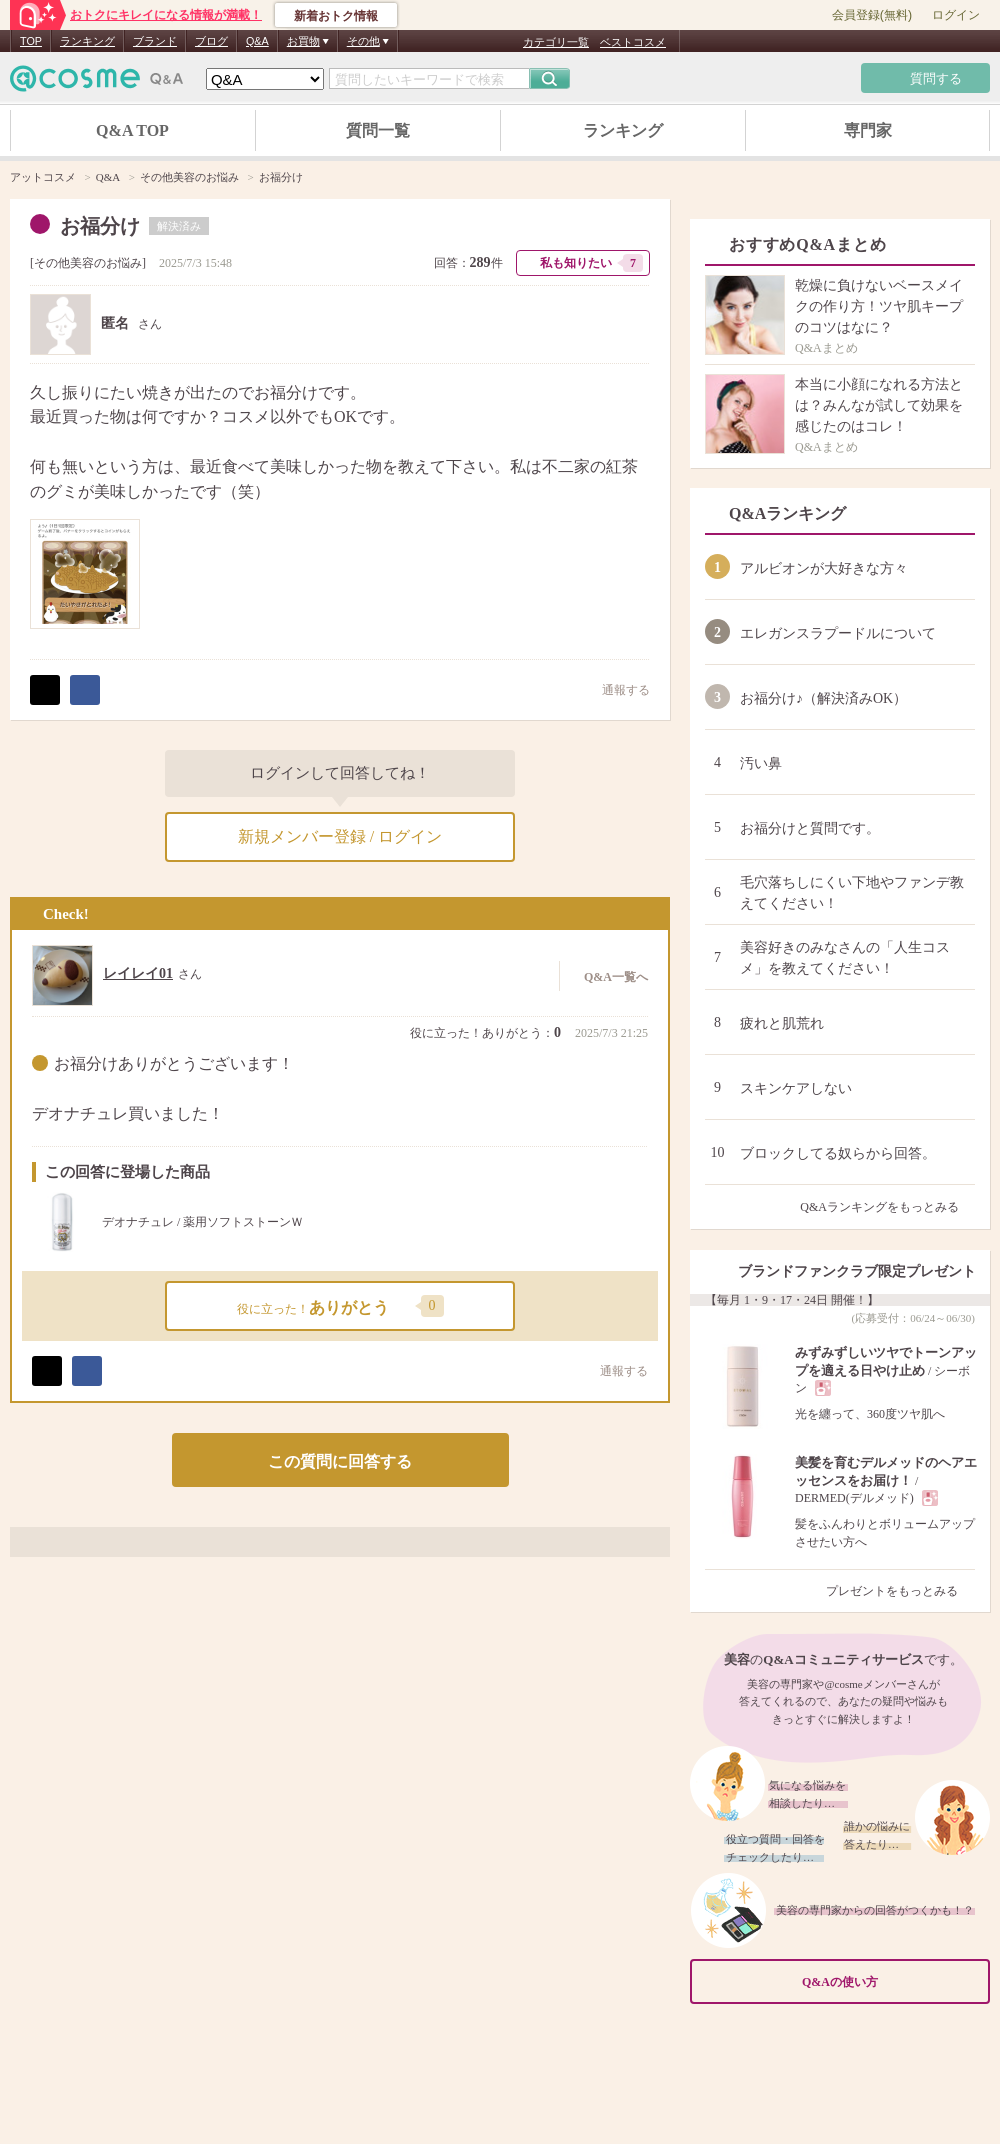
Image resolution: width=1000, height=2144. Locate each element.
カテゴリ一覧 (556, 42)
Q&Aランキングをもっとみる (887, 1207)
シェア (85, 690)
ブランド (155, 41)
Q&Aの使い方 (890, 1982)
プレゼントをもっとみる (900, 1591)
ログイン (956, 15)
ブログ (211, 41)
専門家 (868, 130)
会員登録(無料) (872, 15)
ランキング (87, 41)
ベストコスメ (633, 42)
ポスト (45, 690)
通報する (616, 689)
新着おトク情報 (336, 16)
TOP (31, 41)
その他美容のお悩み (88, 263)
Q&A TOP (132, 130)
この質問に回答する (340, 1461)
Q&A (257, 41)
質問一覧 (378, 130)
